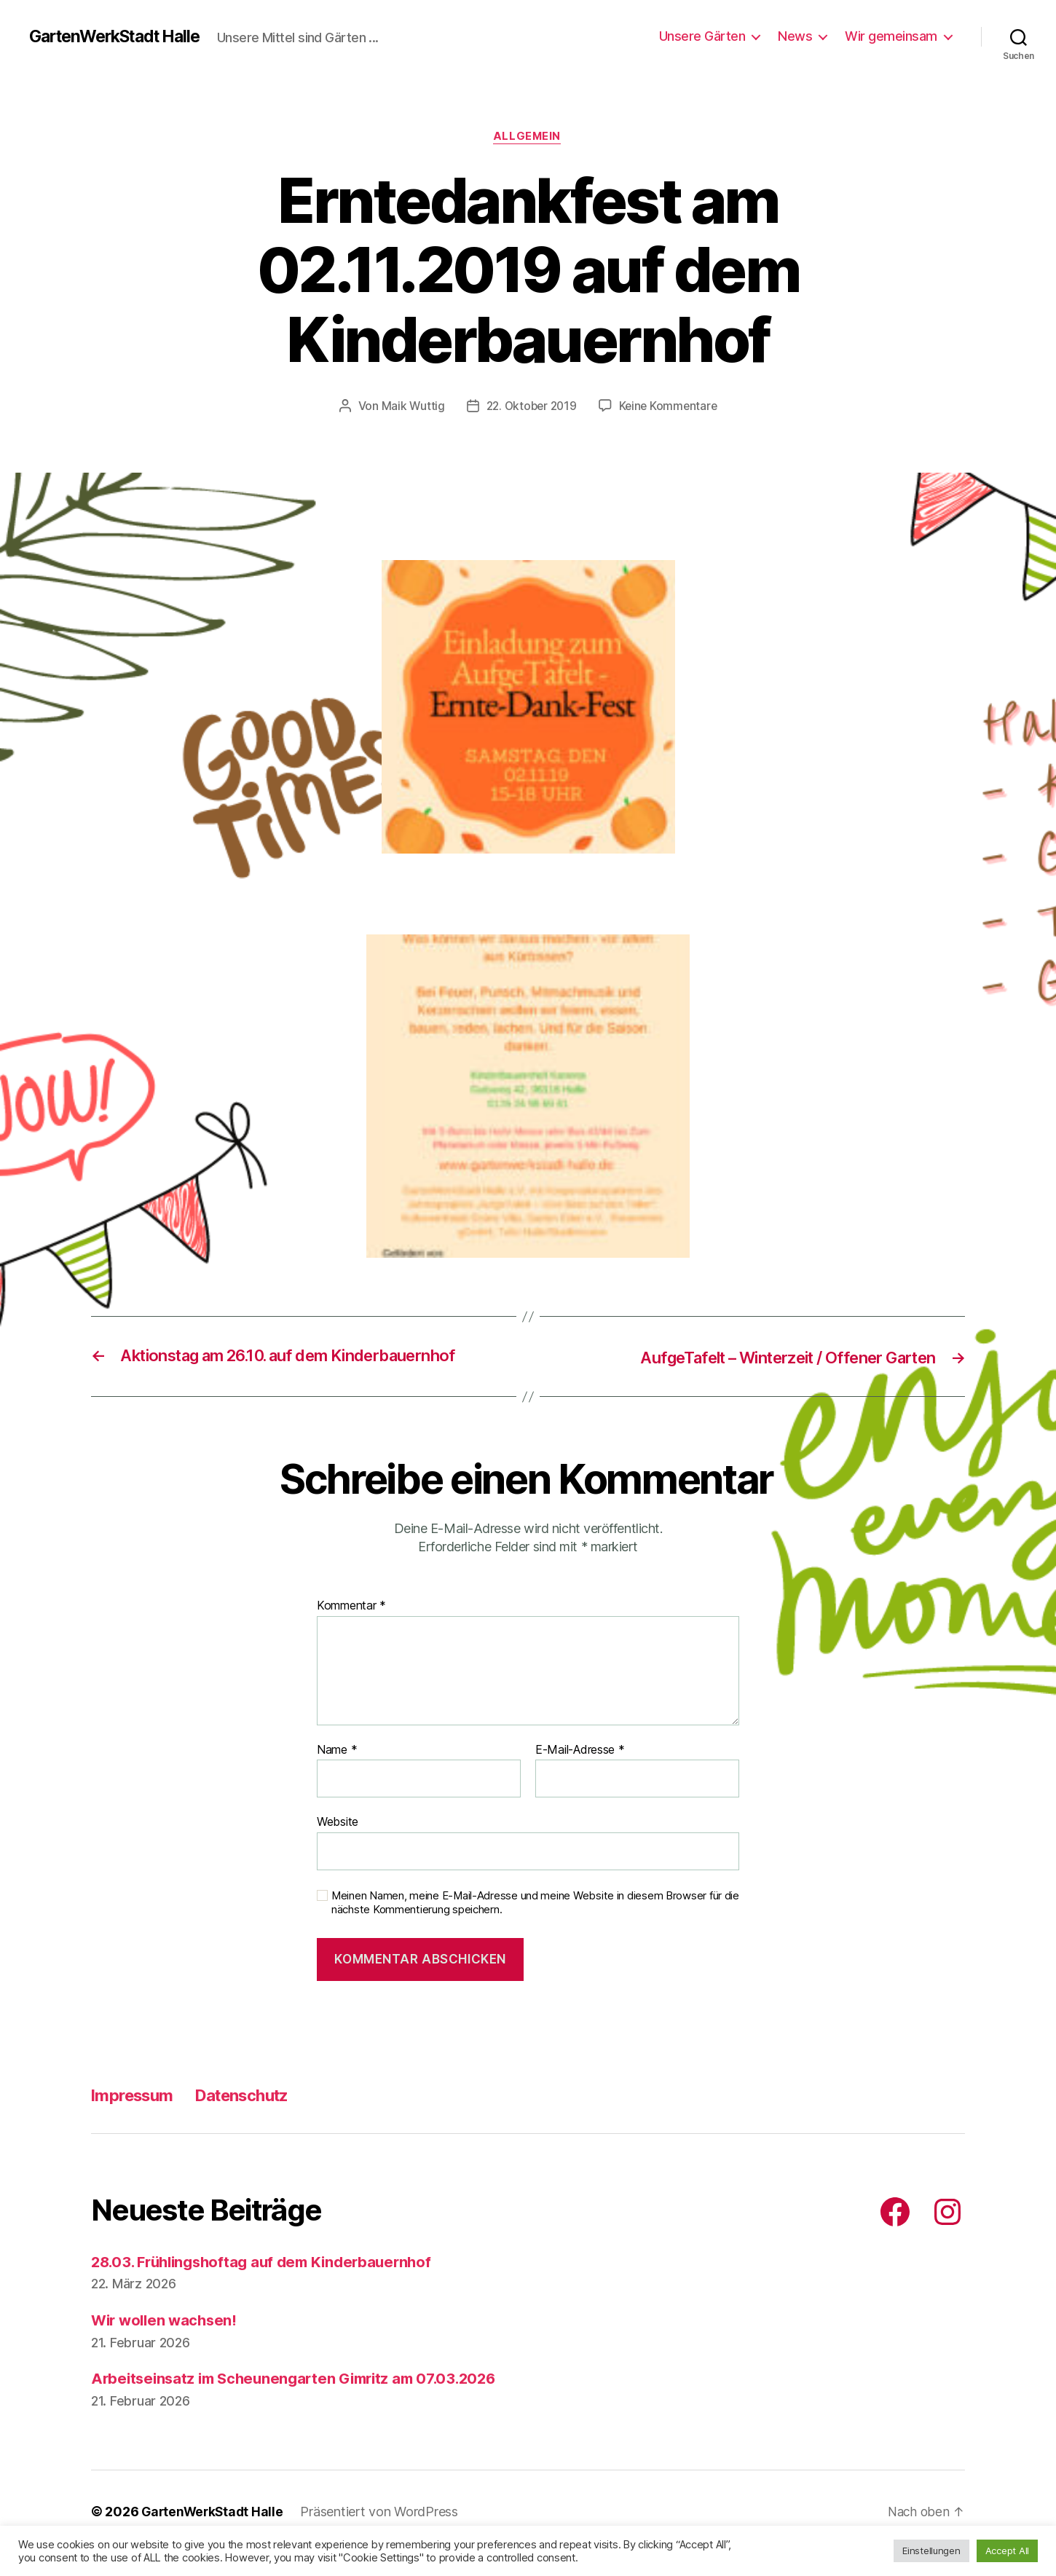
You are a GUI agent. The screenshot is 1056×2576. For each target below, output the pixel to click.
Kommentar (351, 1606)
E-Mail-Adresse (580, 1750)
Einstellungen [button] (931, 2550)
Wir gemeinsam (891, 36)
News (795, 36)
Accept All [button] (1007, 2550)
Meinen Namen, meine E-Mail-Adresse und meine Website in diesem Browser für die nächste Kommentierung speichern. (535, 1903)
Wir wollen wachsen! (167, 2321)
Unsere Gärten (702, 36)
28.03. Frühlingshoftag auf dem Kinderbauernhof (270, 2262)
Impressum (136, 2095)
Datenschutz (255, 2095)
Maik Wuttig (409, 407)
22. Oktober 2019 (530, 407)
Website (337, 1822)
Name (337, 1750)
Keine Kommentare (670, 407)
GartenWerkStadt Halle (121, 36)
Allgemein (528, 137)
